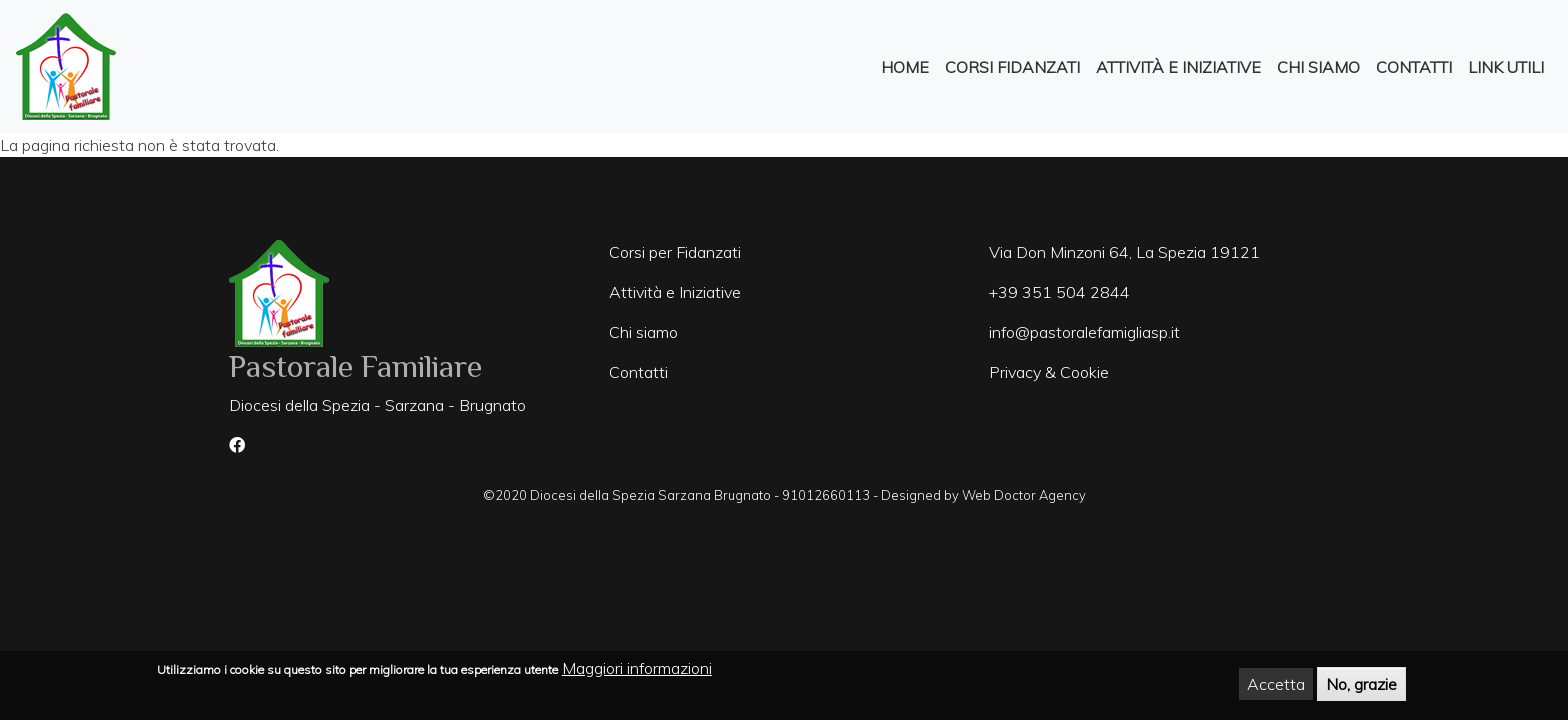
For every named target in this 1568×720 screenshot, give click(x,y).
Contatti (1414, 67)
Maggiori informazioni (637, 671)
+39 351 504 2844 (1059, 292)
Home (905, 67)
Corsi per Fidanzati (675, 252)
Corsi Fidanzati (1012, 67)
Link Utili (1506, 67)
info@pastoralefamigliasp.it (1084, 332)
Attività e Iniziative (1178, 67)
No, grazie (1361, 687)
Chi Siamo (1318, 67)
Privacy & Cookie (1049, 372)
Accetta (1276, 687)
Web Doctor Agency (1024, 495)
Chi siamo (643, 332)
